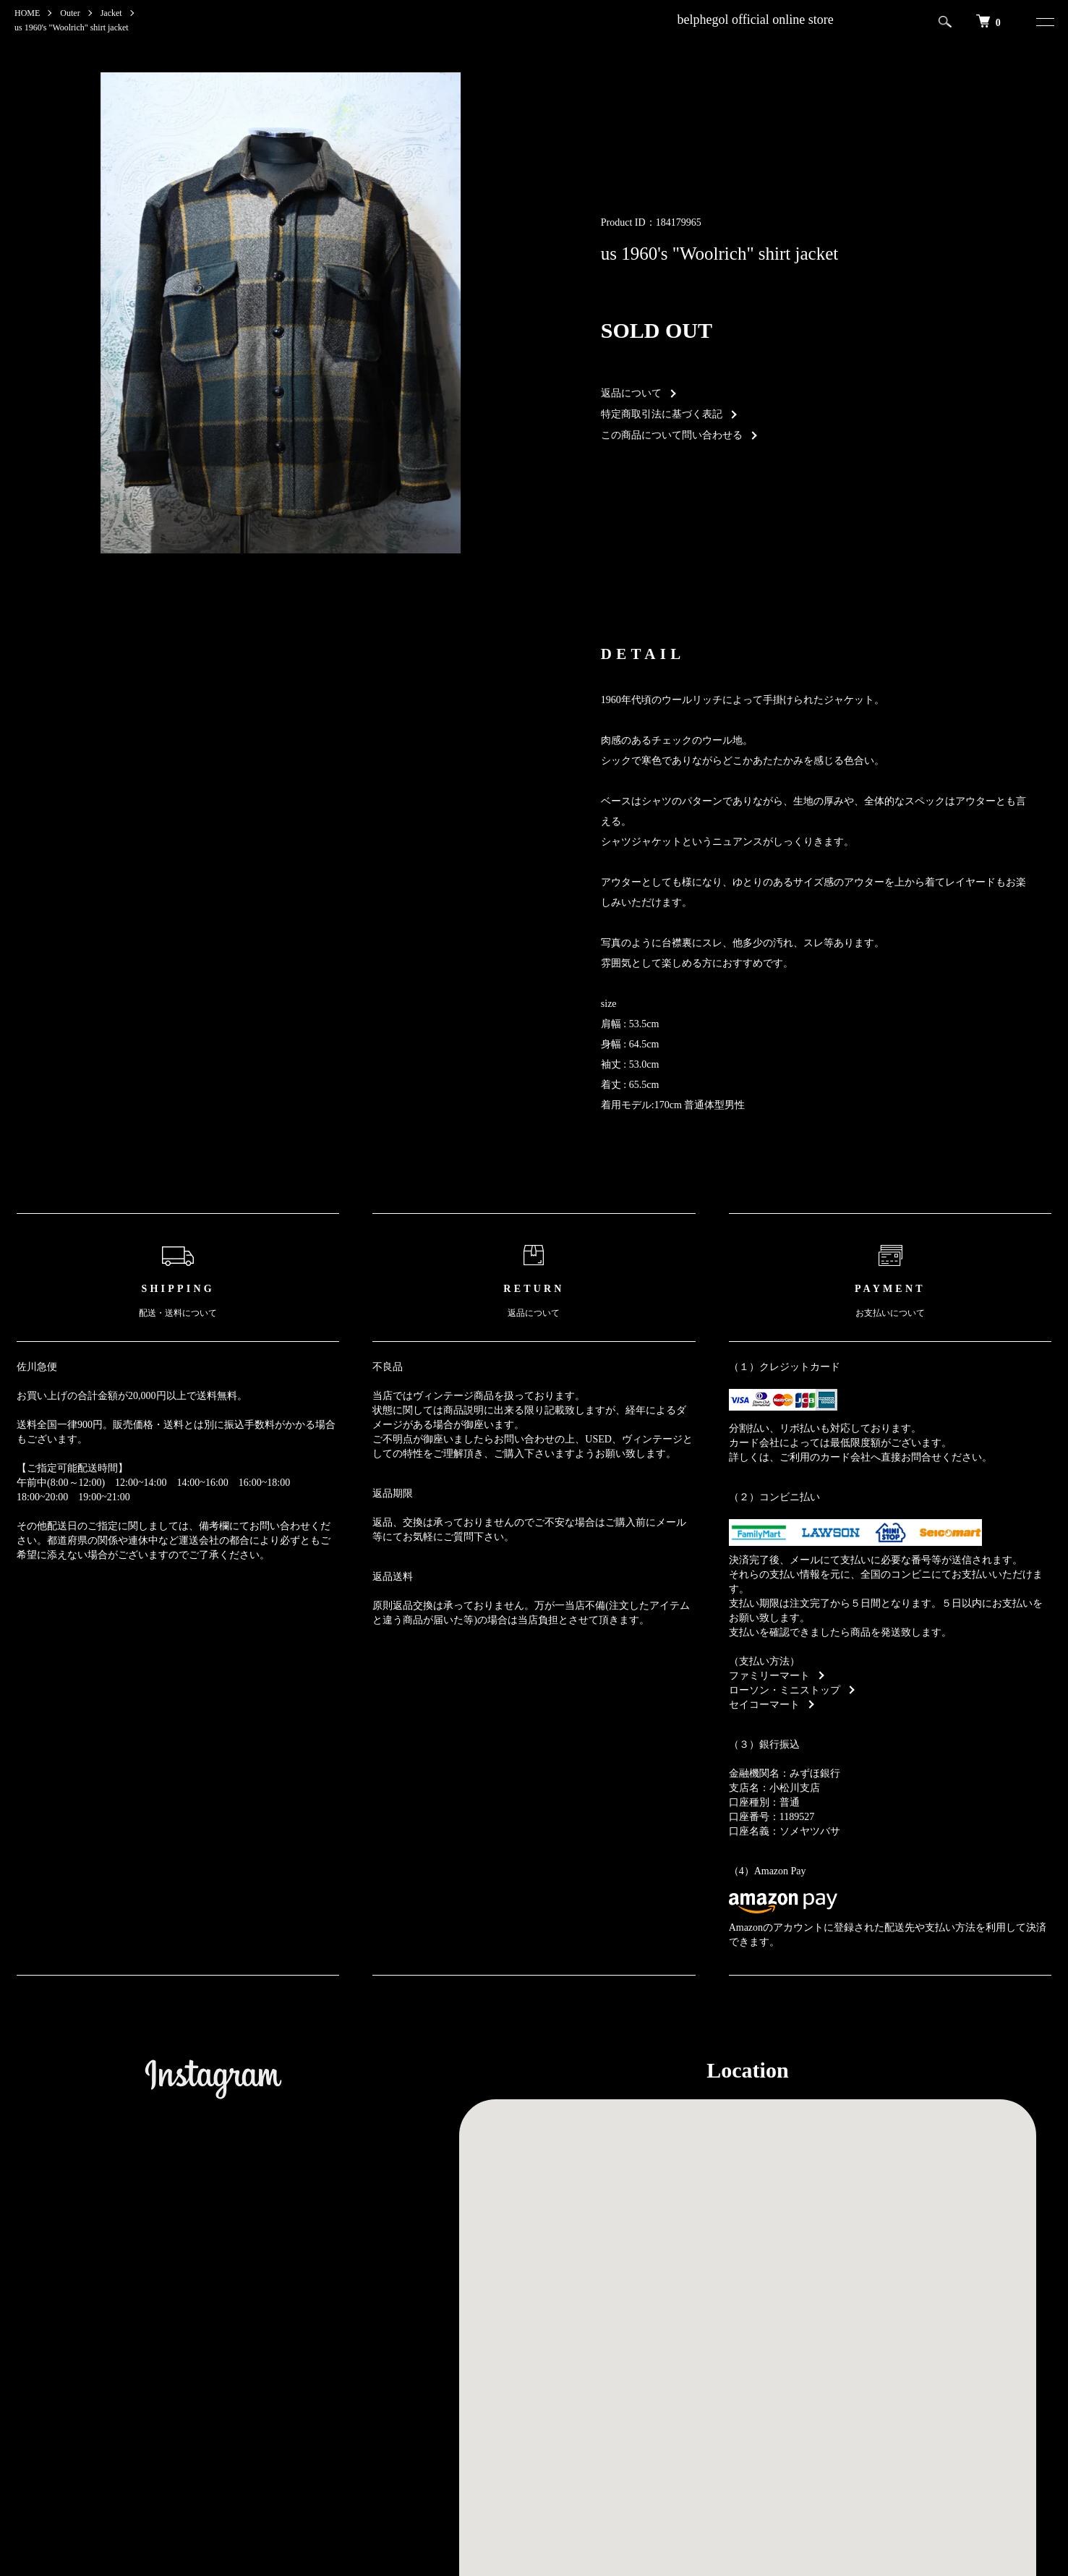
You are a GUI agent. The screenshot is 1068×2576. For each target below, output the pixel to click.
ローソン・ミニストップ (784, 1690)
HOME (27, 13)
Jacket (111, 13)
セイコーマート (764, 1704)
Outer (70, 13)
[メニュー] (1041, 21)
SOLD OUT (656, 330)
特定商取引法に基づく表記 (661, 414)
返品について (631, 393)
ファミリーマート (769, 1675)
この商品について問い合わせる (672, 435)
